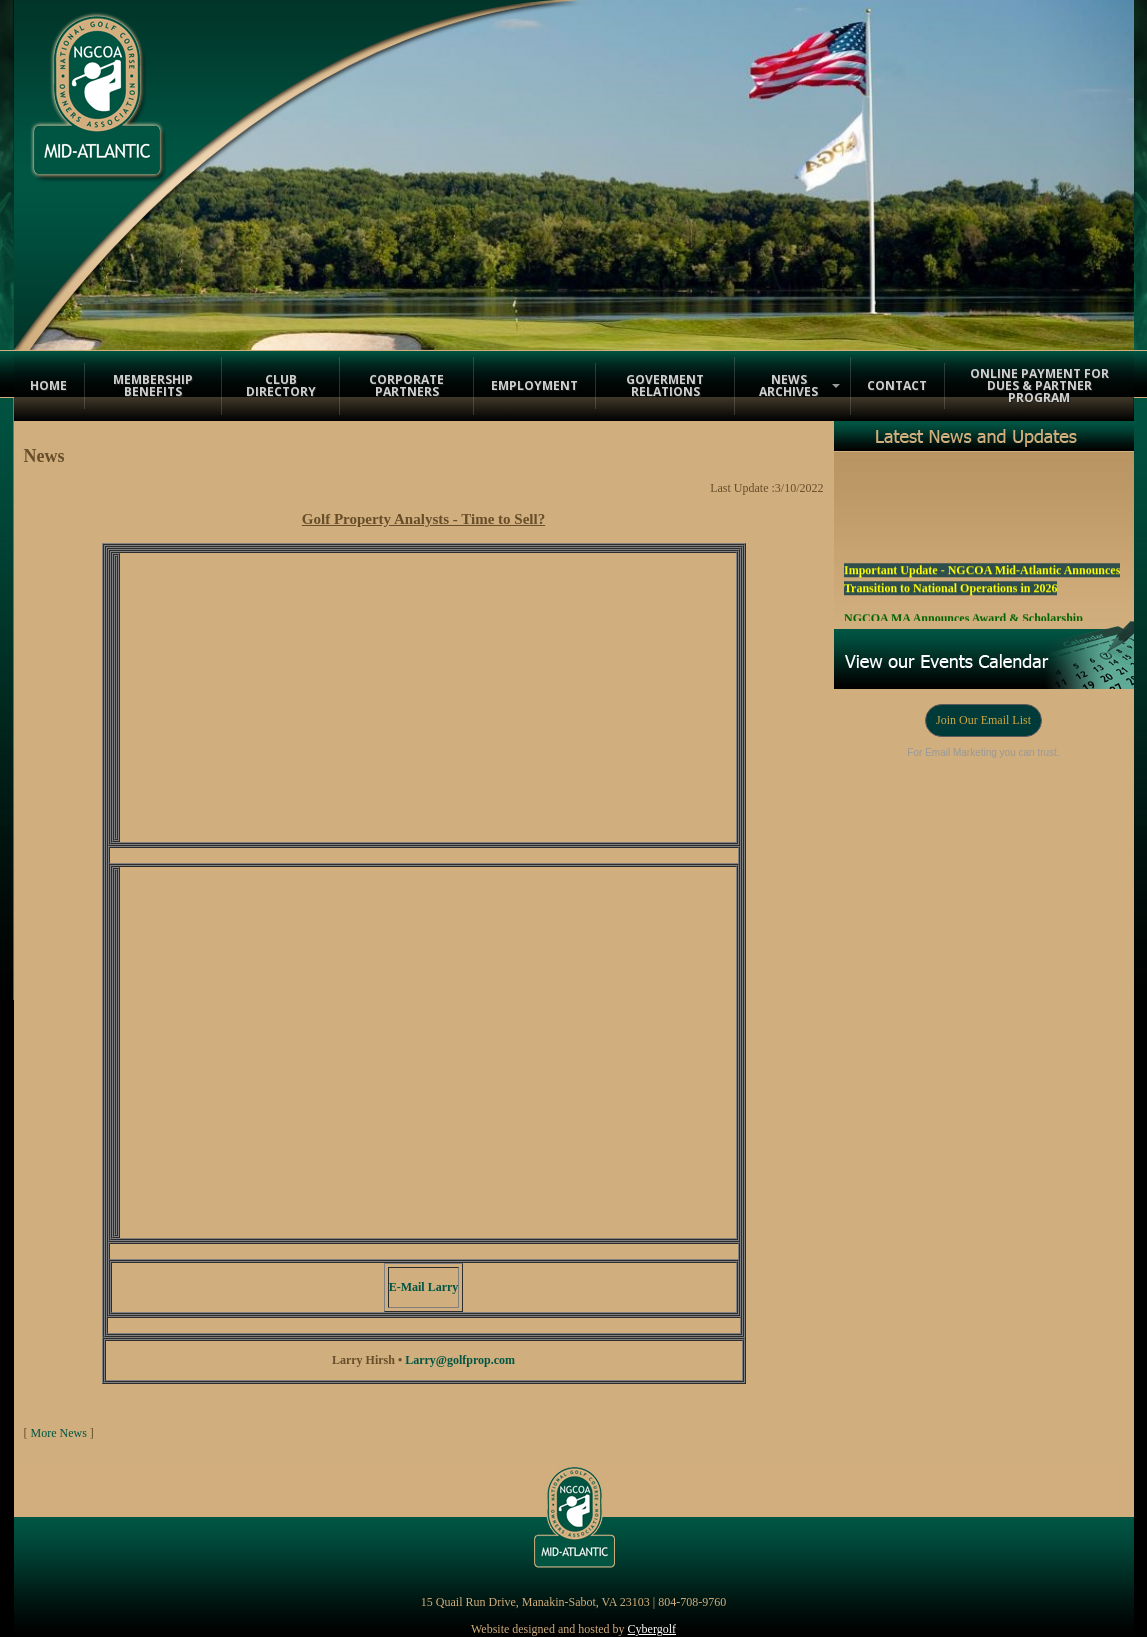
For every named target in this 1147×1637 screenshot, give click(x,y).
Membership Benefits (153, 385)
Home (48, 385)
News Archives (788, 385)
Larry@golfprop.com (460, 1360)
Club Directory (281, 385)
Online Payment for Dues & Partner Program (1039, 385)
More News (59, 1433)
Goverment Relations (665, 385)
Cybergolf (652, 1629)
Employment (534, 385)
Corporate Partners (406, 385)
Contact (897, 385)
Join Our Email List (983, 720)
